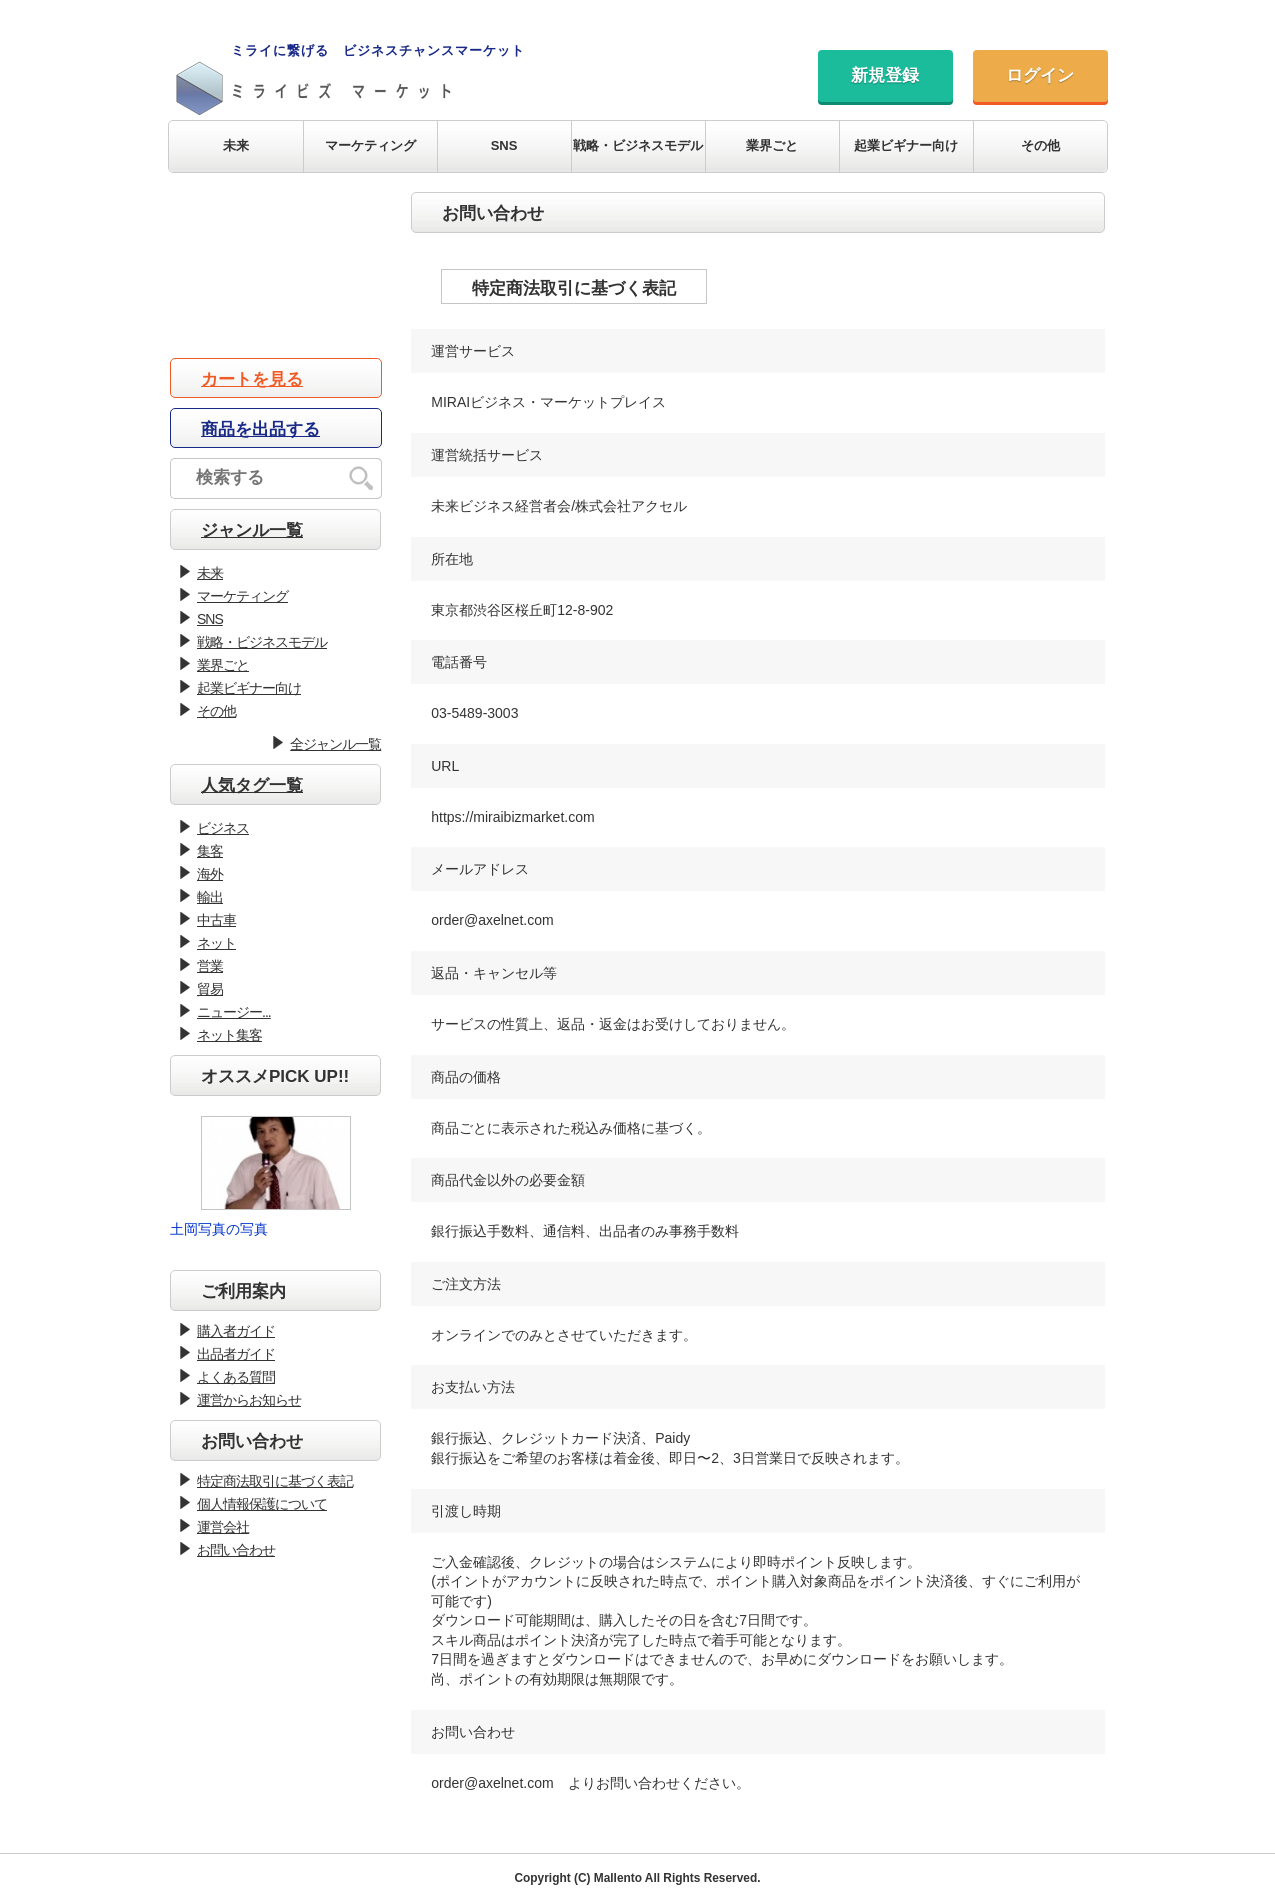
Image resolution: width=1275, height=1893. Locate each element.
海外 (210, 874)
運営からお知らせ (249, 1400)
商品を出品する (260, 429)
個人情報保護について (262, 1504)
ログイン (1040, 75)
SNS (504, 145)
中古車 (216, 920)
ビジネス (223, 828)
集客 (210, 851)
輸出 (210, 897)
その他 (1040, 145)
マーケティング (370, 145)
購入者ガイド (236, 1331)
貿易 (210, 989)
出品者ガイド (236, 1354)
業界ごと (772, 145)
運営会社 (223, 1527)
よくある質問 (236, 1377)
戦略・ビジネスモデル (638, 145)
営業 (210, 966)
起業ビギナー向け (906, 145)
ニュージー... (234, 1012)
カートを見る (252, 379)
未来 (236, 145)
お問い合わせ (236, 1550)
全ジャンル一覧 (335, 744)
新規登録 (885, 75)
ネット (216, 943)
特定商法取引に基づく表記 (275, 1481)
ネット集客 (229, 1035)
